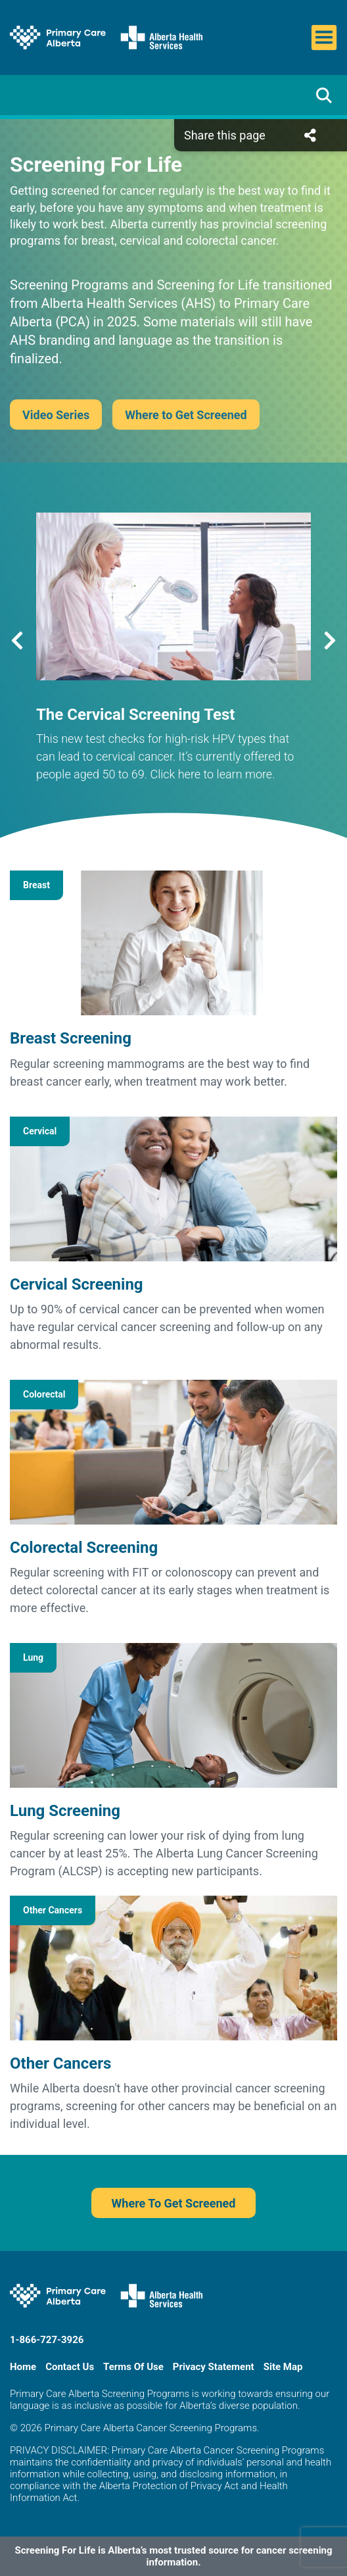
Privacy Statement (213, 2367)
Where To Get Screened (174, 2203)
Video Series (55, 415)
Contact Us (69, 2367)
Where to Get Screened (186, 415)
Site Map (283, 2367)
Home (23, 2367)
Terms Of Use (133, 2367)
